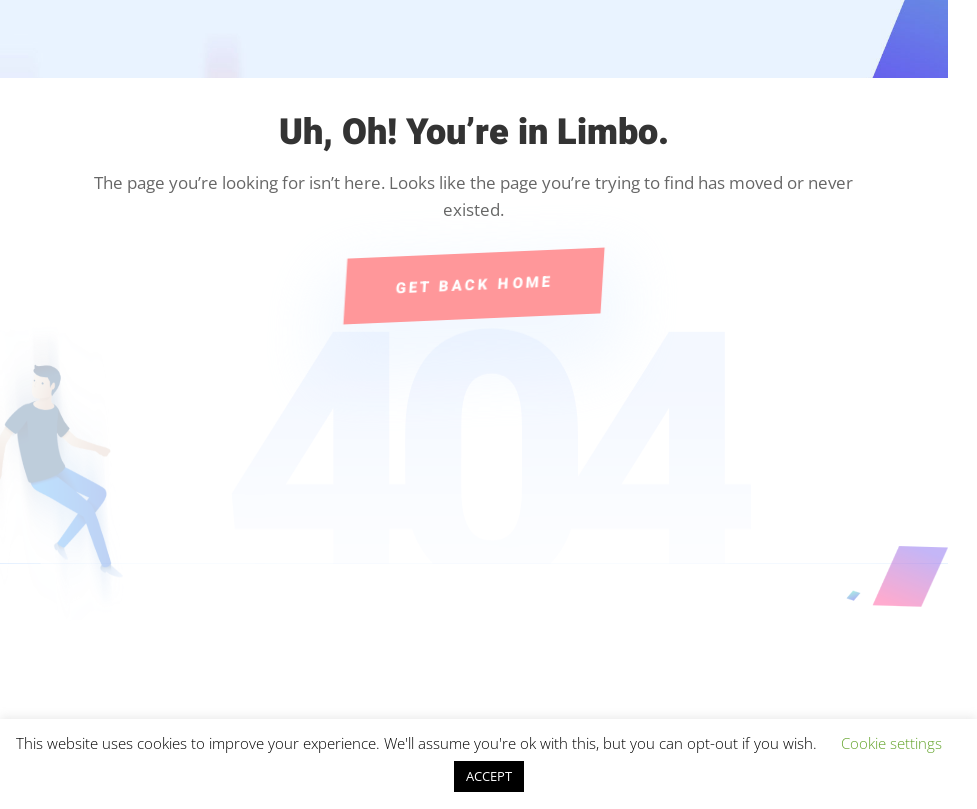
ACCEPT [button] (489, 776)
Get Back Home (473, 285)
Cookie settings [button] (891, 743)
